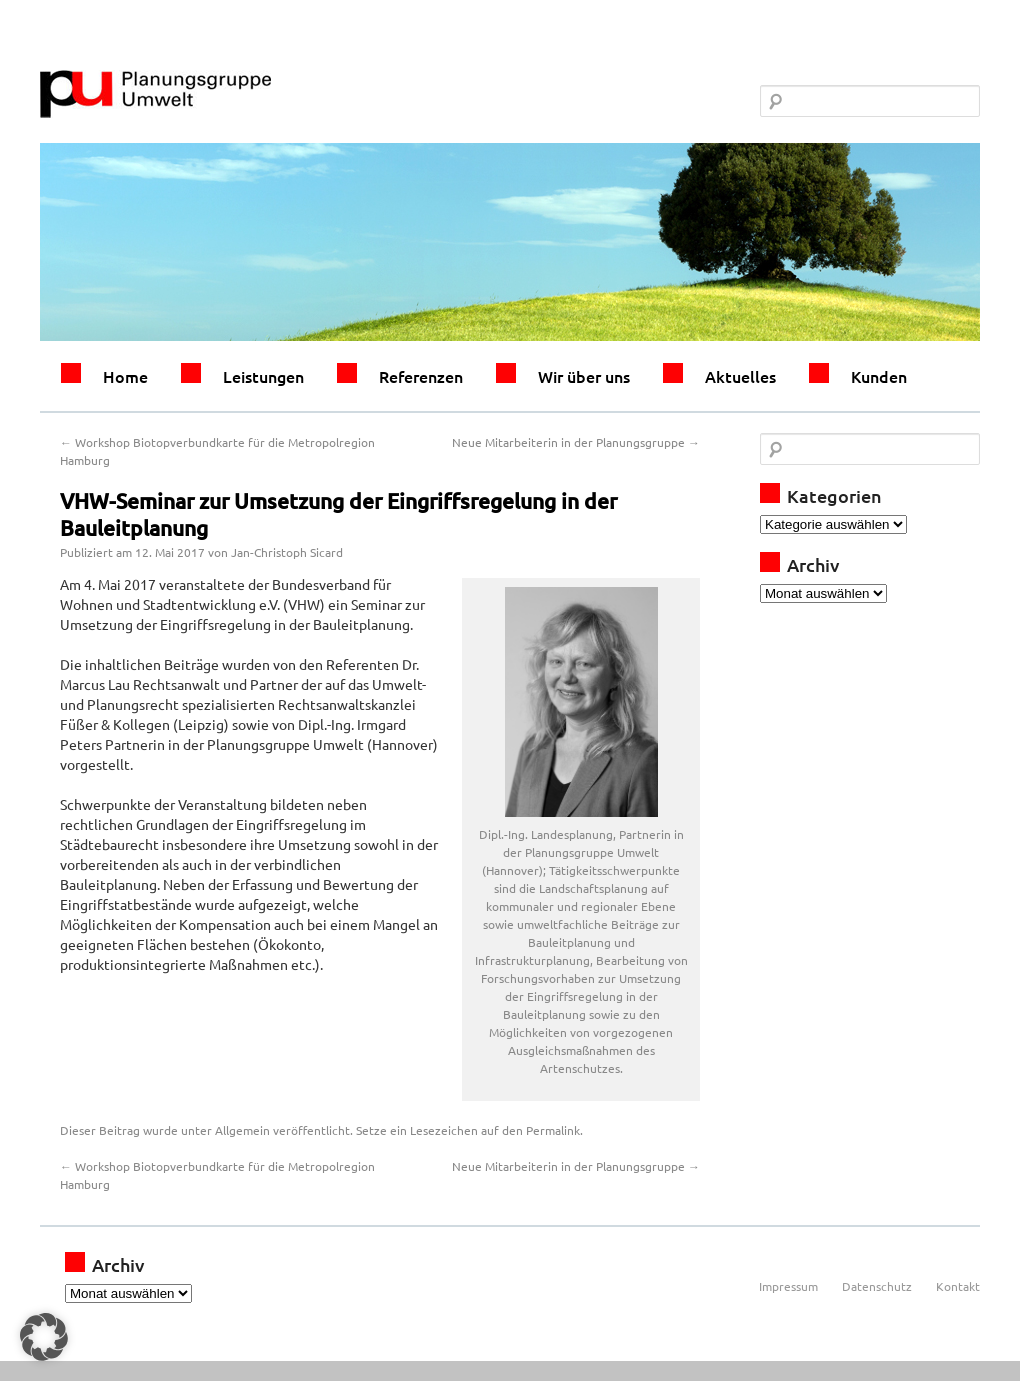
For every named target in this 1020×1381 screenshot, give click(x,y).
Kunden (879, 376)
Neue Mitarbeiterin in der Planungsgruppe (576, 442)
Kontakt (958, 1286)
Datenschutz (877, 1286)
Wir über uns (584, 376)
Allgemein (242, 1130)
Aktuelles (740, 376)
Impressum (788, 1286)
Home (125, 376)
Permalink (553, 1130)
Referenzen (421, 376)
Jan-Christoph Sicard (287, 552)
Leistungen (263, 376)
